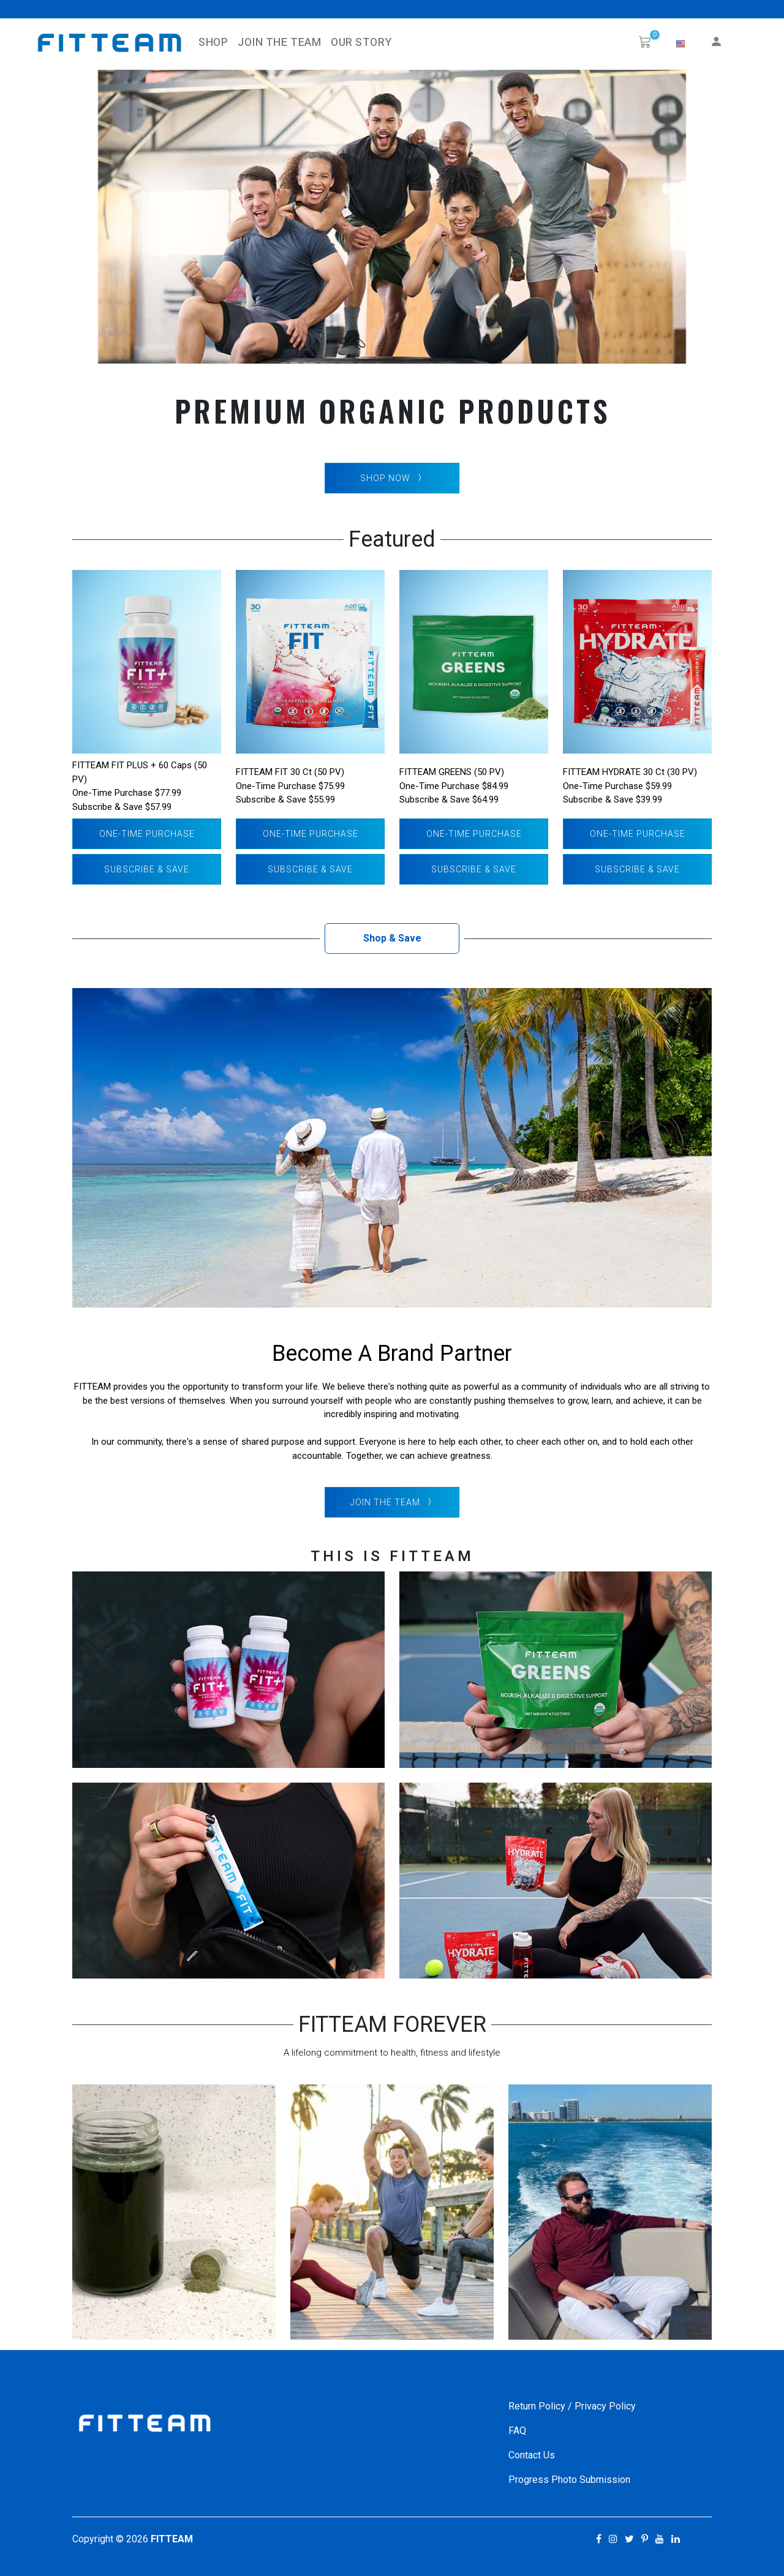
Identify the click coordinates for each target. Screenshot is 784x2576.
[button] (680, 44)
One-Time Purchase (147, 834)
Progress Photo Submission (569, 2479)
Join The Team (279, 42)
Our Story (361, 42)
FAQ (517, 2430)
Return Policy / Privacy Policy (572, 2406)
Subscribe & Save (146, 869)
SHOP (213, 42)
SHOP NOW (392, 478)
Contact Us (531, 2455)
